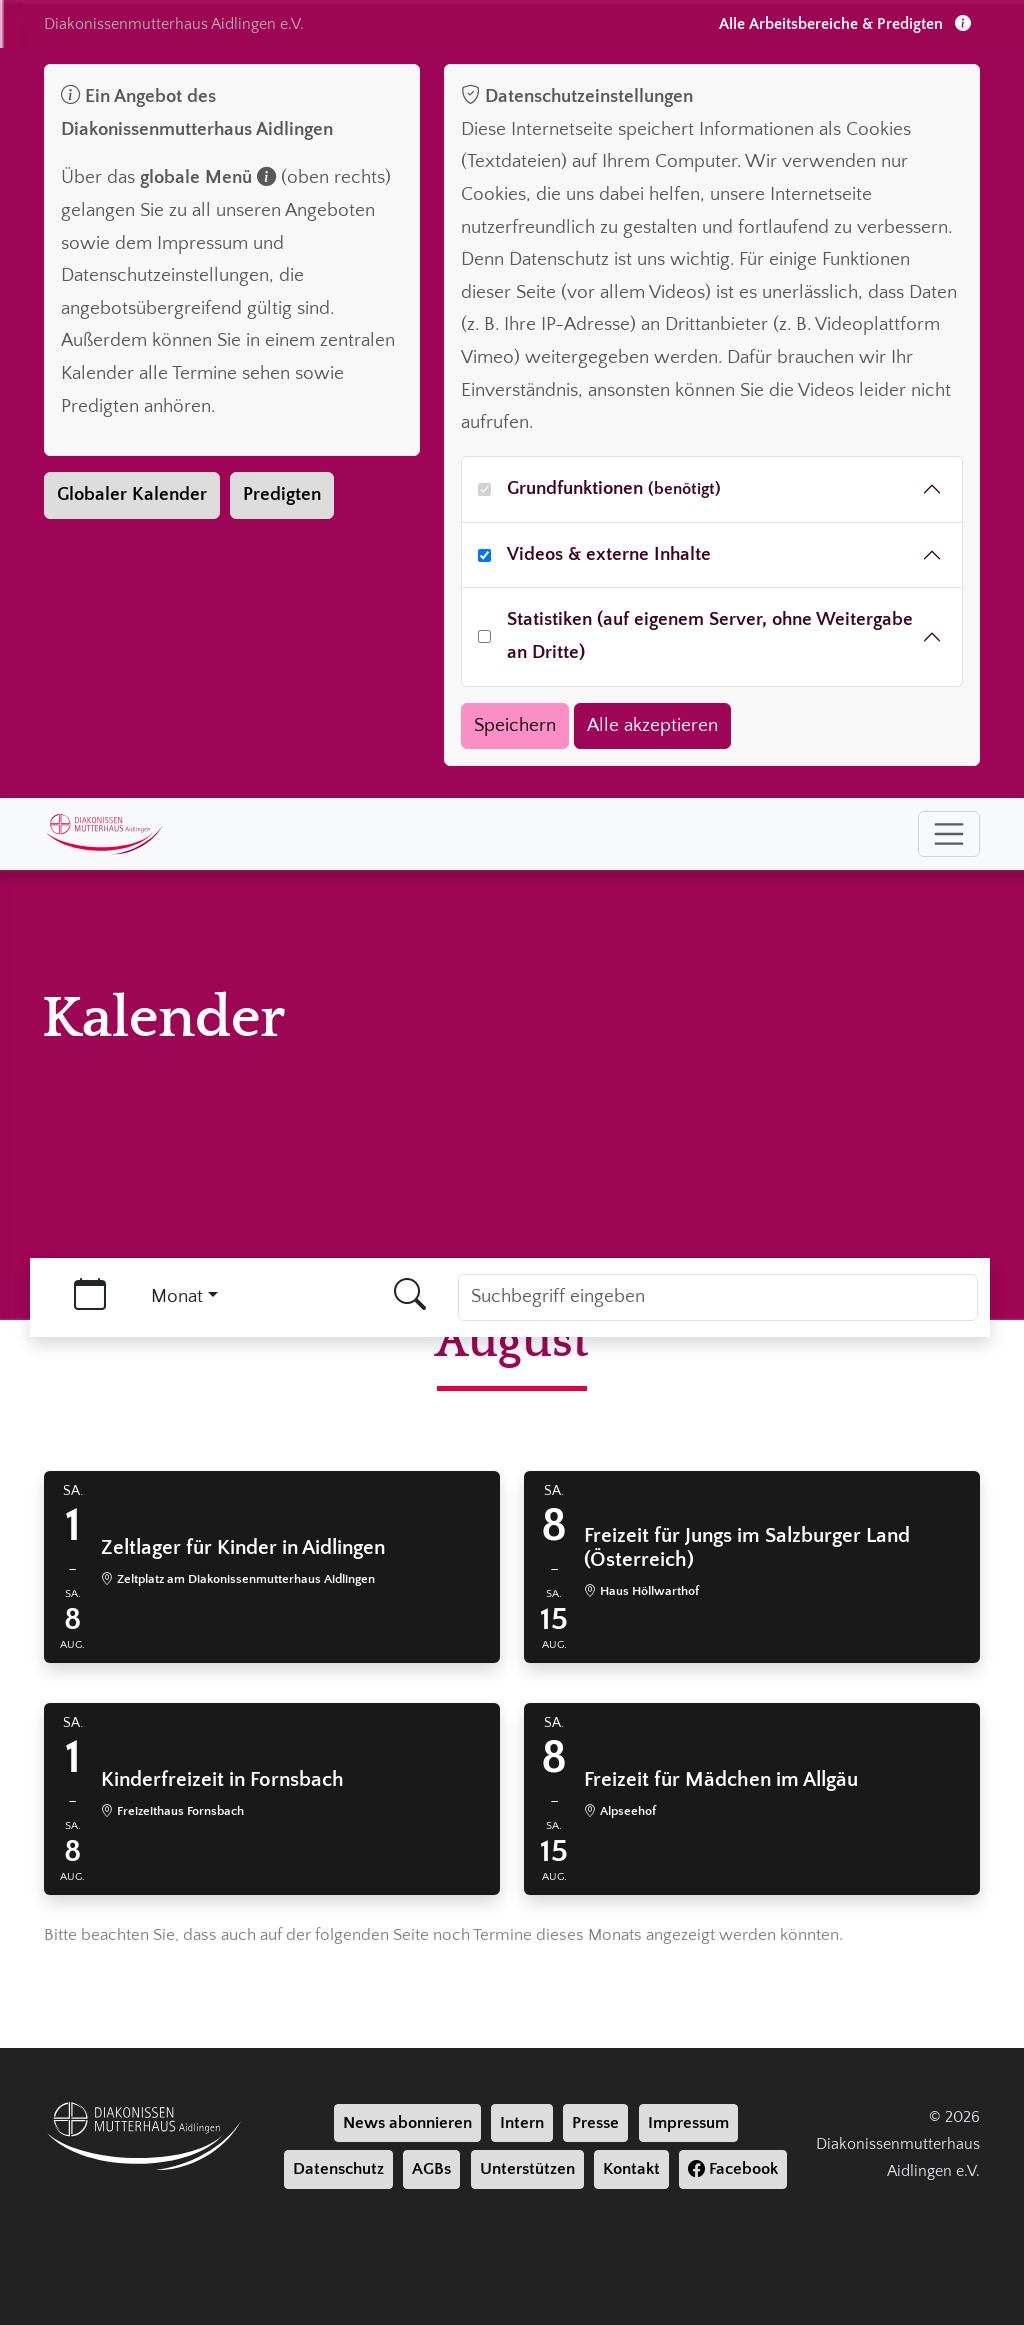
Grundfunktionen (614, 488)
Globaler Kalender (132, 494)
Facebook (733, 2169)
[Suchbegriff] (718, 1297)
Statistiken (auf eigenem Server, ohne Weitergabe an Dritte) (710, 636)
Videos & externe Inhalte (609, 554)
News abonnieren (407, 2123)
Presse (595, 2123)
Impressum (688, 2123)
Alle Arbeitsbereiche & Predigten (845, 24)
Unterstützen (527, 2169)
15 (554, 1619)
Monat (177, 1296)
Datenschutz (338, 2169)
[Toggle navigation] (949, 834)
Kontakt (631, 2169)
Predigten (282, 494)
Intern (522, 2123)
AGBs (431, 2169)
